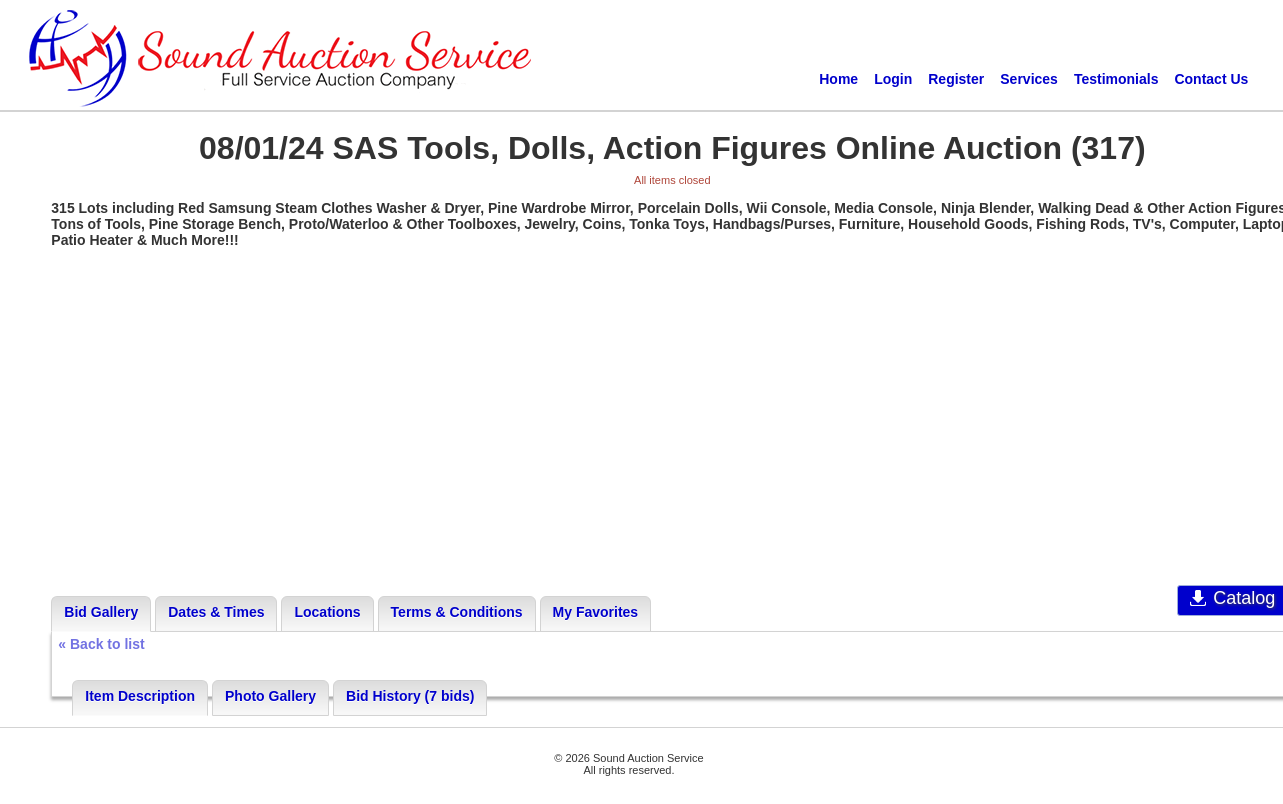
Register (956, 79)
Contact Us (1211, 79)
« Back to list (101, 644)
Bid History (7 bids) (410, 696)
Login (893, 79)
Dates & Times (216, 612)
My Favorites (596, 612)
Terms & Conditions (457, 612)
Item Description (140, 696)
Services (1029, 79)
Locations (327, 612)
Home (838, 79)
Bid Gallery (101, 612)
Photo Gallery (270, 696)
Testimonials (1116, 79)
